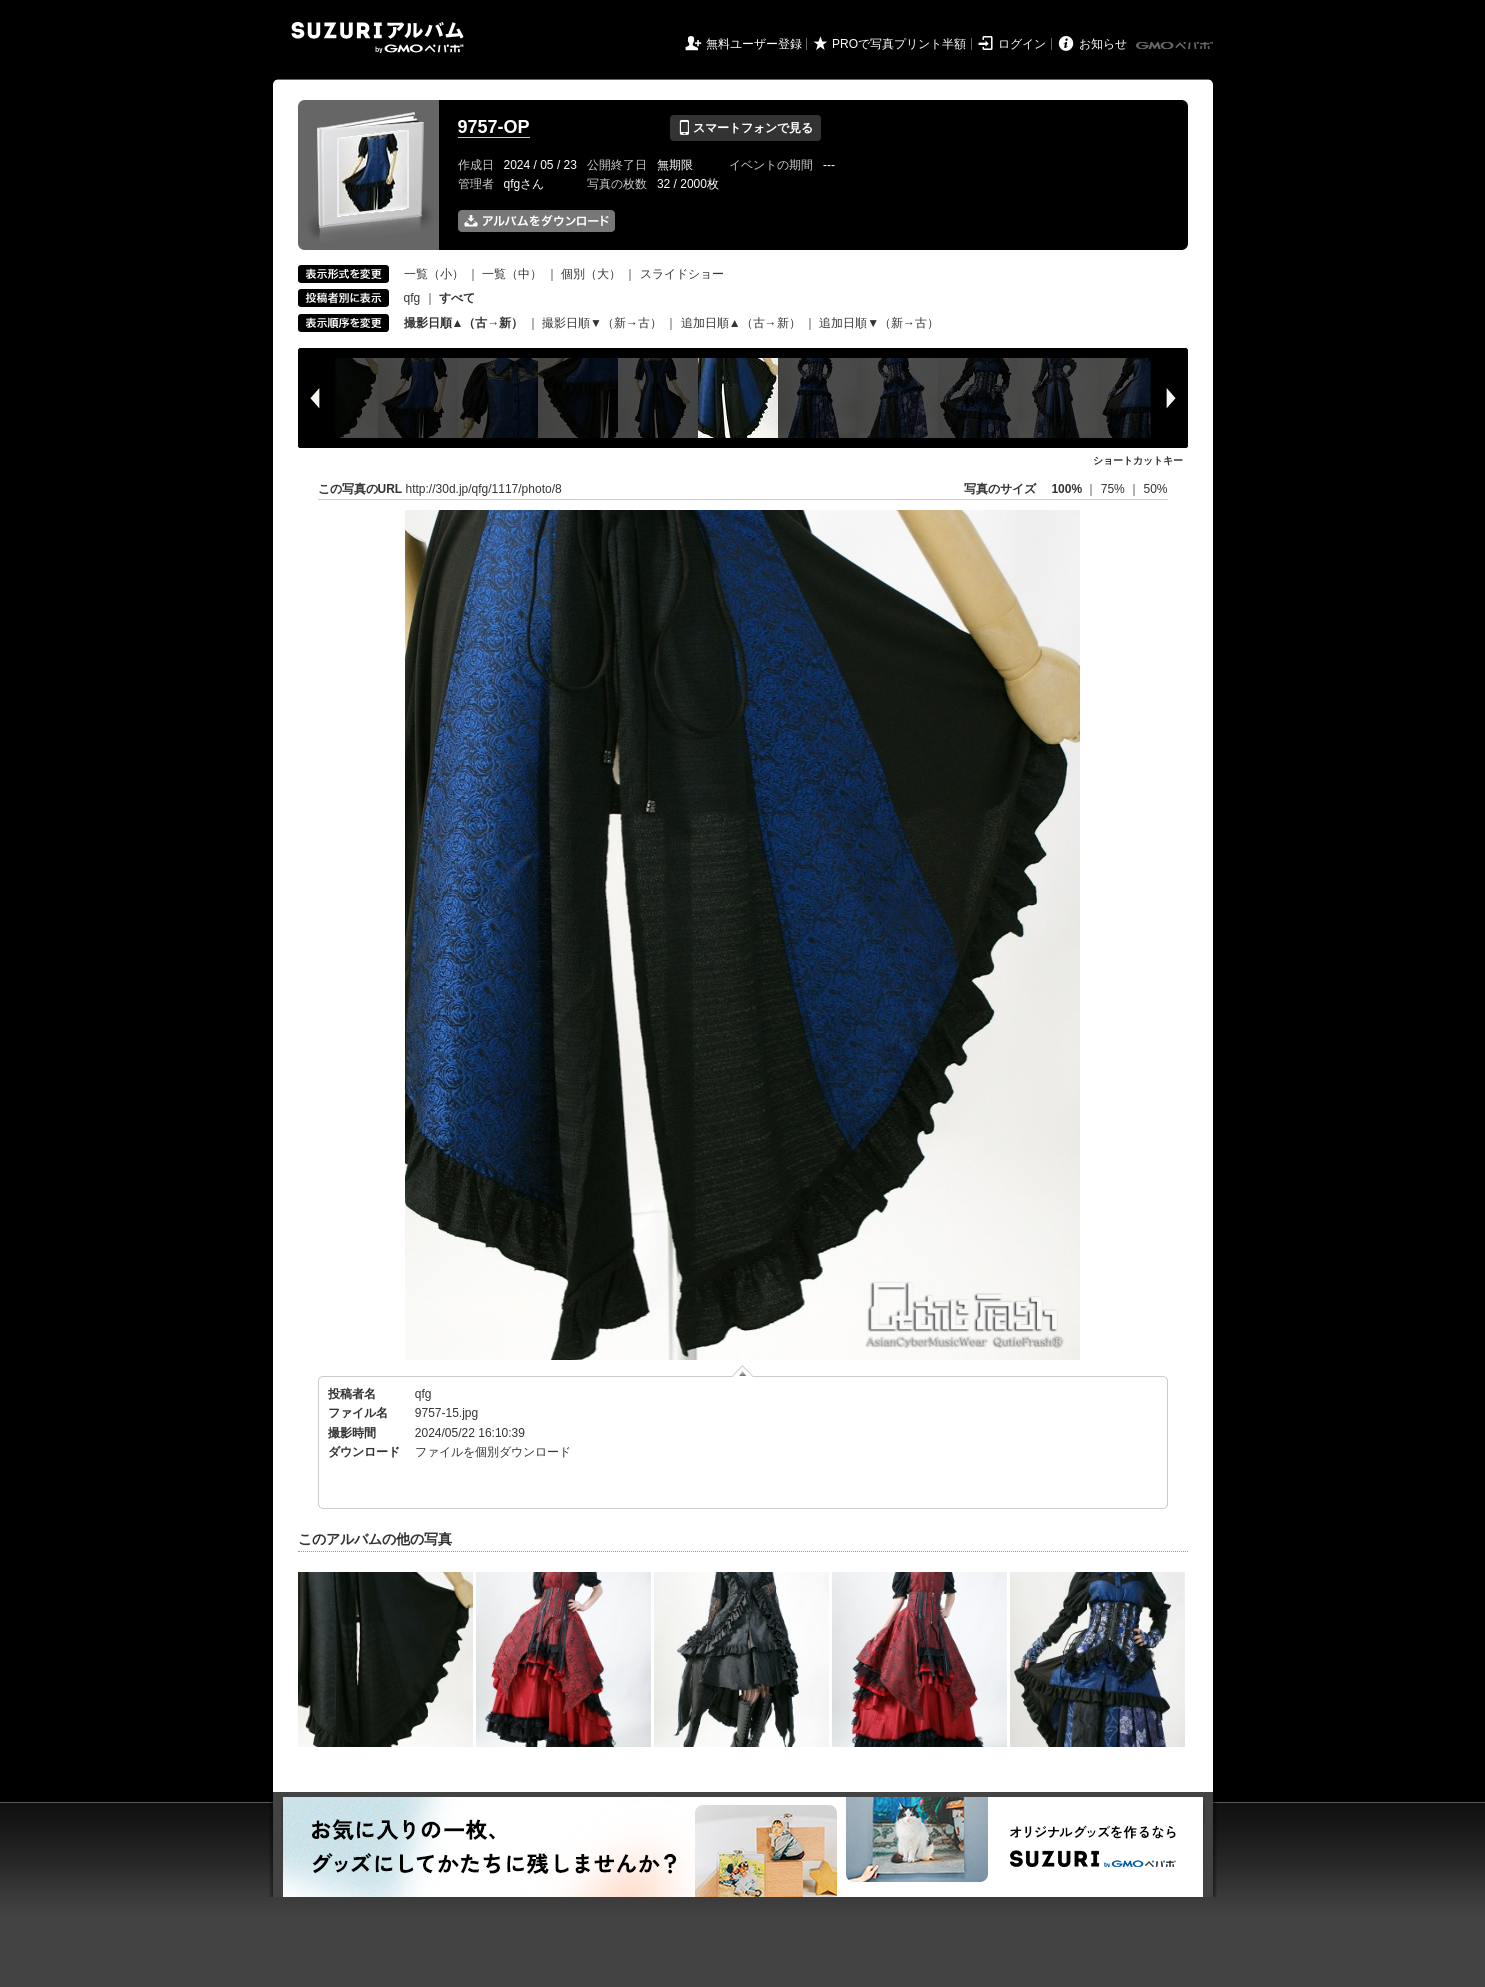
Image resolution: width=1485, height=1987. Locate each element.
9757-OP (494, 127)
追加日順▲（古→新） (741, 323)
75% (1114, 489)
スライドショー (682, 274)
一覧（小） (434, 274)
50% (1155, 489)
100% (1066, 489)
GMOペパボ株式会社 (1176, 46)
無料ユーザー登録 (754, 44)
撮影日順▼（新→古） (602, 323)
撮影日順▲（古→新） (464, 323)
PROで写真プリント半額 (899, 44)
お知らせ (1103, 44)
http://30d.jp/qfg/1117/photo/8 (484, 489)
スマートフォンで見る (745, 128)
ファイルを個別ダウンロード (493, 1452)
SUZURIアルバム (377, 37)
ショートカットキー (1138, 460)
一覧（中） (512, 274)
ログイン (1022, 44)
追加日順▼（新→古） (879, 323)
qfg (412, 298)
